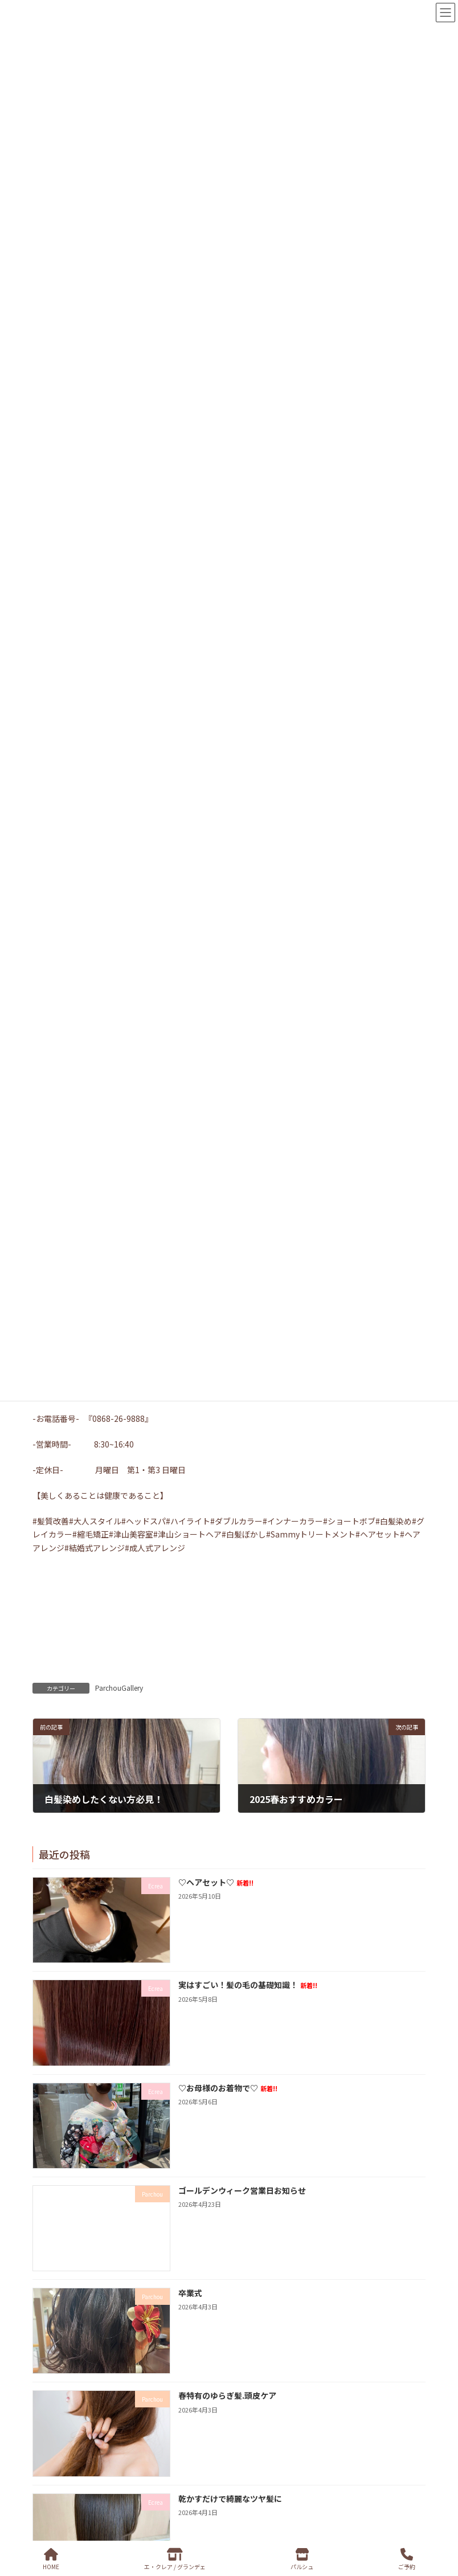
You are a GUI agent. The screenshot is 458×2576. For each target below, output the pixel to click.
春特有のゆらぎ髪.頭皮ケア (227, 2395)
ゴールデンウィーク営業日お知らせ (242, 2190)
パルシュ (302, 2559)
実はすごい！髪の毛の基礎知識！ (247, 1984)
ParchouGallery (119, 1687)
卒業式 (190, 2293)
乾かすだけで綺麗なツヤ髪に (230, 2498)
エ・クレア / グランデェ (175, 2559)
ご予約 (406, 2559)
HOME (51, 2559)
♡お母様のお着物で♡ (227, 2087)
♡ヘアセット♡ (215, 1882)
